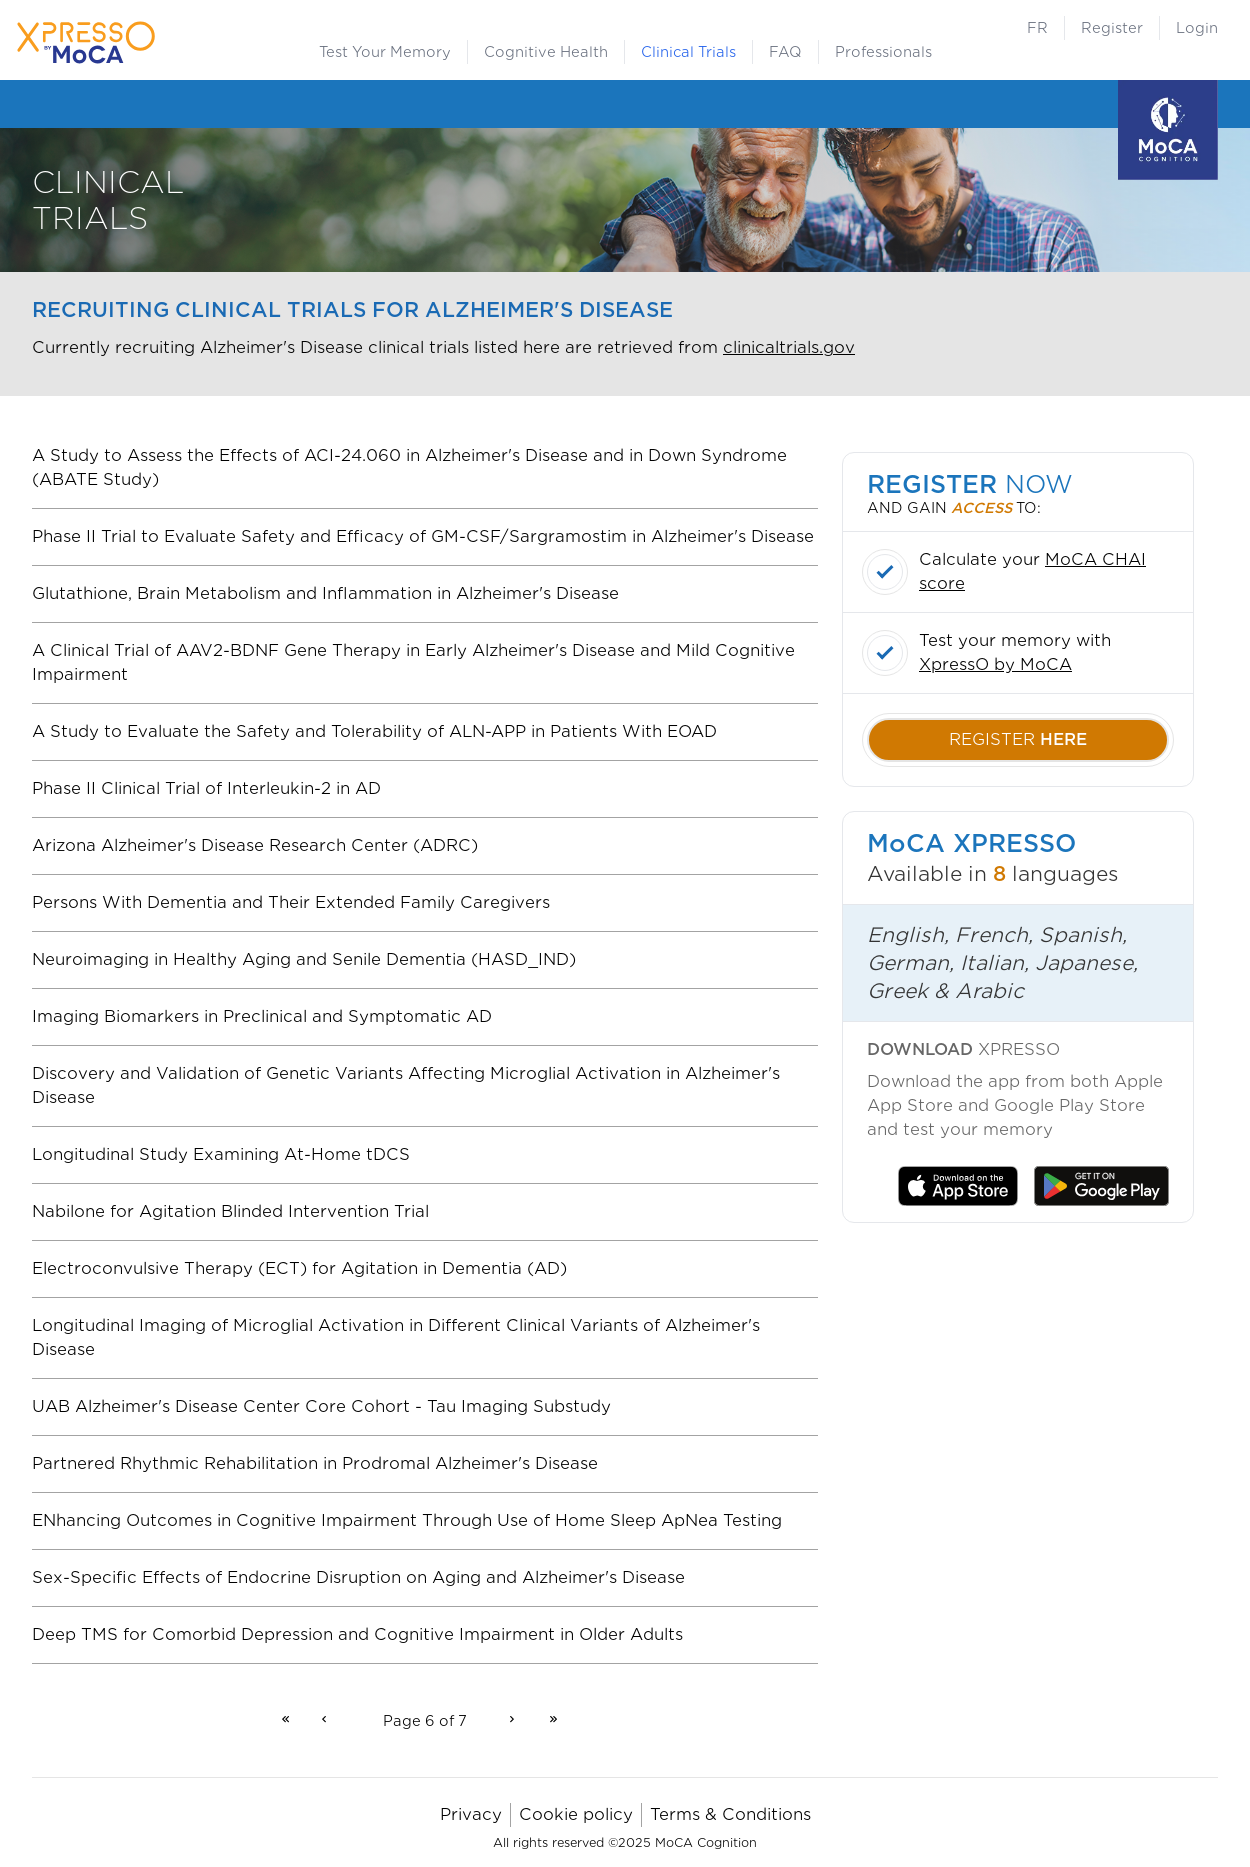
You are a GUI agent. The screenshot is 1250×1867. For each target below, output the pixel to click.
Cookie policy (576, 1814)
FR (1037, 28)
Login (1197, 28)
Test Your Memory (385, 52)
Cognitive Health (546, 52)
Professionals (883, 52)
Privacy (471, 1814)
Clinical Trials (688, 52)
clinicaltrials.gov (789, 347)
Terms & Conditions (730, 1814)
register (1018, 739)
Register (1112, 28)
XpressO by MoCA (995, 664)
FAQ (785, 52)
